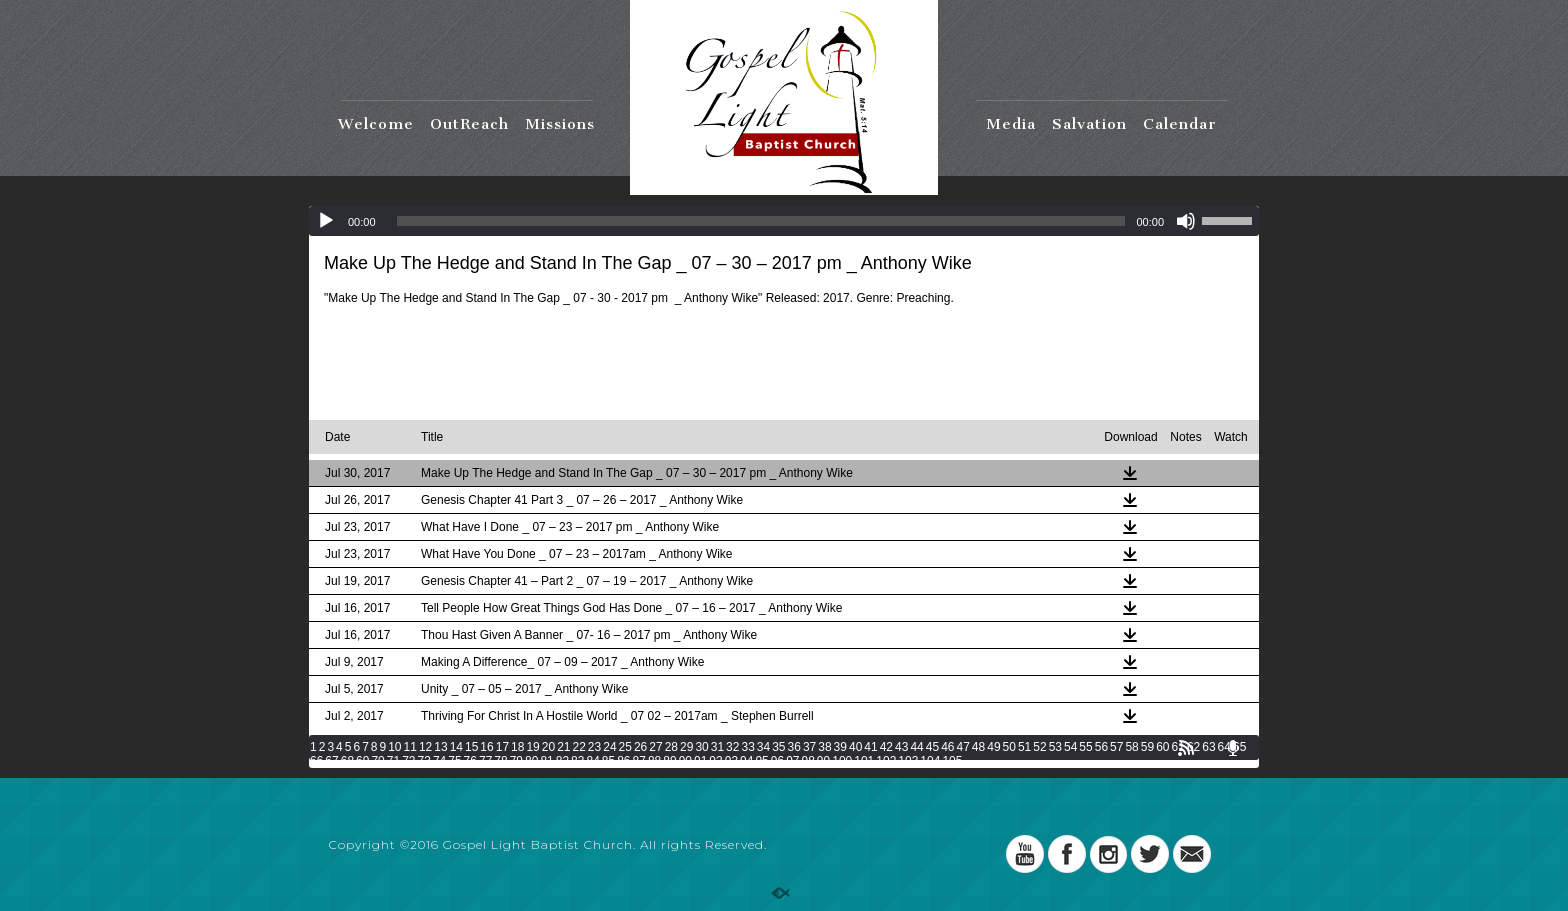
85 (608, 761)
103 (908, 761)
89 (669, 761)
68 (347, 761)
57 (1116, 747)
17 (502, 747)
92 (715, 761)
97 (792, 761)
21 (563, 747)
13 (440, 747)
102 (886, 761)
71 (393, 761)
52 (1039, 747)
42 (886, 747)
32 (732, 747)
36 (794, 747)
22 (579, 747)
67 (331, 761)
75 (454, 761)
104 (930, 761)
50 (1009, 747)
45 (932, 747)
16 (486, 747)
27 (655, 747)
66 (316, 761)
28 (671, 747)
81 (546, 761)
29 (686, 747)
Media (1011, 124)
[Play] (326, 221)
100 (842, 761)
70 (377, 761)
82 (562, 761)
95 (761, 761)
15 (471, 747)
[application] (784, 221)
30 (701, 747)
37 (809, 747)
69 (362, 761)
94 (746, 761)
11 (410, 747)
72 (408, 761)
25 (625, 747)
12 (425, 747)
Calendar (1180, 124)
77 (485, 761)
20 (548, 747)
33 (747, 747)
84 (592, 761)
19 (532, 747)
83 (577, 761)
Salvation (1089, 124)
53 (1055, 747)
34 (763, 747)
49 (993, 747)
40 (855, 747)
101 (864, 761)
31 (717, 747)
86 (623, 761)
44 (916, 747)
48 (978, 747)
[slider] (761, 221)
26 (640, 747)
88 (654, 761)
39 (840, 747)
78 (500, 761)
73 (424, 761)
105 (952, 761)
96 (777, 761)
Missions (560, 124)
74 (439, 761)
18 (517, 747)
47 (962, 747)
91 (700, 761)
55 (1085, 747)
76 (470, 761)
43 (901, 747)
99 (823, 761)
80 (531, 761)
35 (778, 747)
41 (870, 747)
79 (516, 761)
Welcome (376, 124)
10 (394, 747)
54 (1070, 747)
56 (1101, 747)
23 (594, 747)
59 (1147, 747)
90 (685, 761)
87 (639, 761)
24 (609, 747)
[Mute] (1186, 221)
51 (1024, 747)
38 (824, 747)
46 (947, 747)
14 (456, 747)
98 (808, 761)
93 (731, 761)
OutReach (469, 124)
